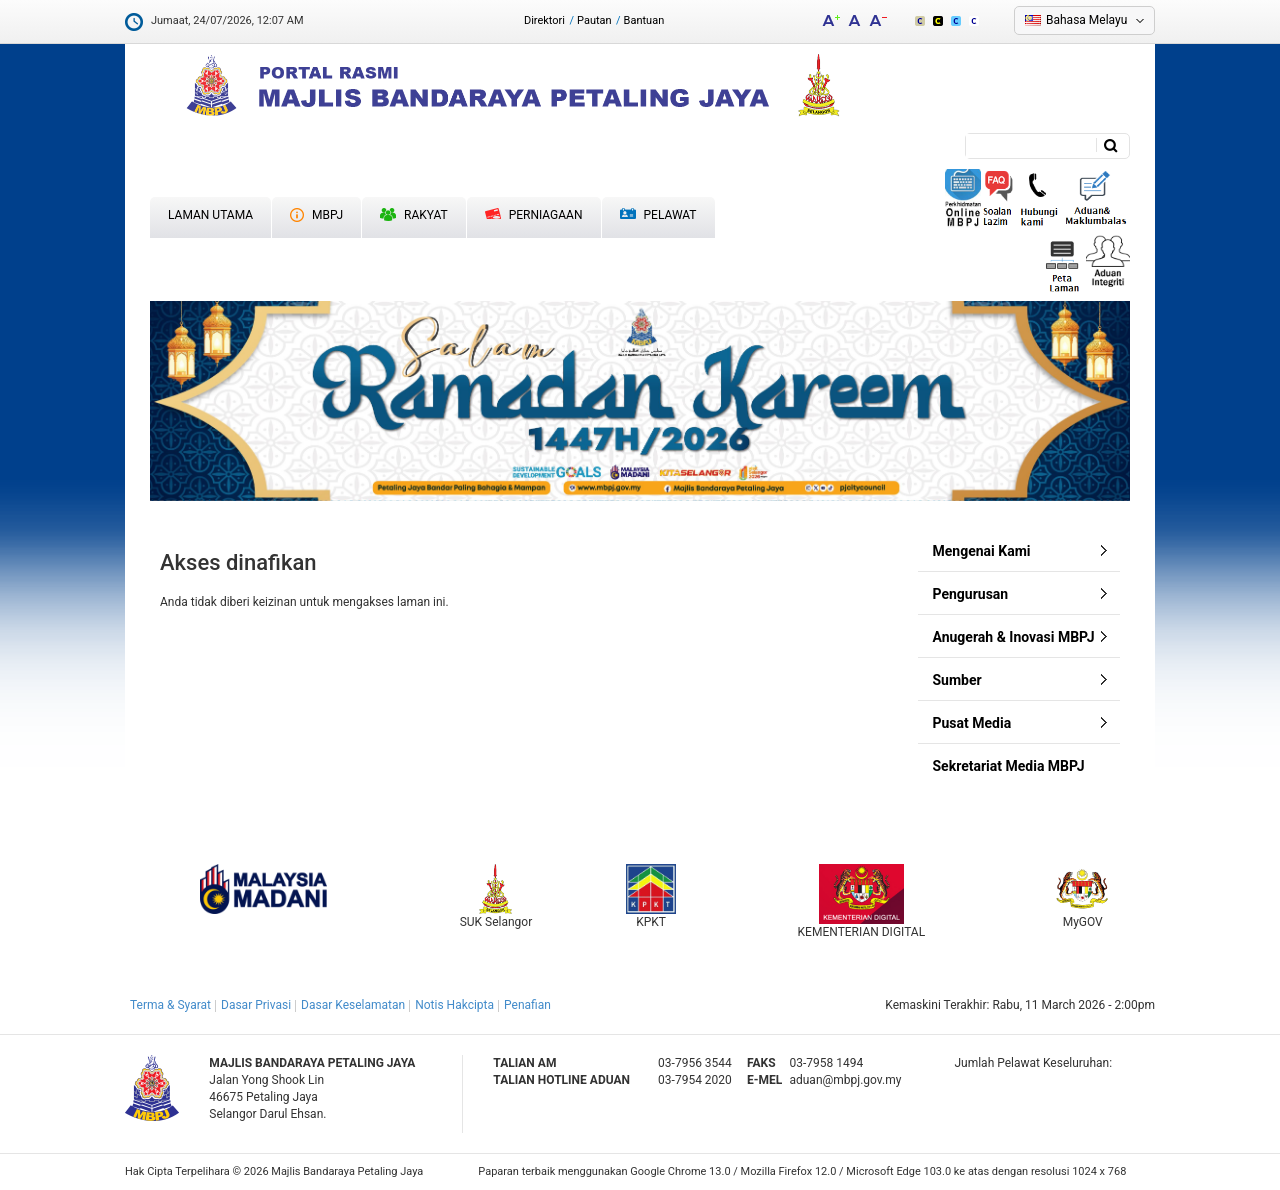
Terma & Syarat (170, 1005)
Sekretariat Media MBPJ (1009, 766)
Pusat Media (972, 723)
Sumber (957, 680)
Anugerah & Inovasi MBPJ (1014, 637)
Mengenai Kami (982, 551)
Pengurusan (971, 594)
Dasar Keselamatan (353, 1005)
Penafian (527, 1005)
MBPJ (316, 215)
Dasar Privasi (256, 1005)
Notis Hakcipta (454, 1005)
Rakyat (414, 215)
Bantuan (644, 20)
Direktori (544, 20)
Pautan (594, 20)
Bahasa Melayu (1086, 20)
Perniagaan (534, 215)
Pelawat (658, 215)
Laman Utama (210, 215)
